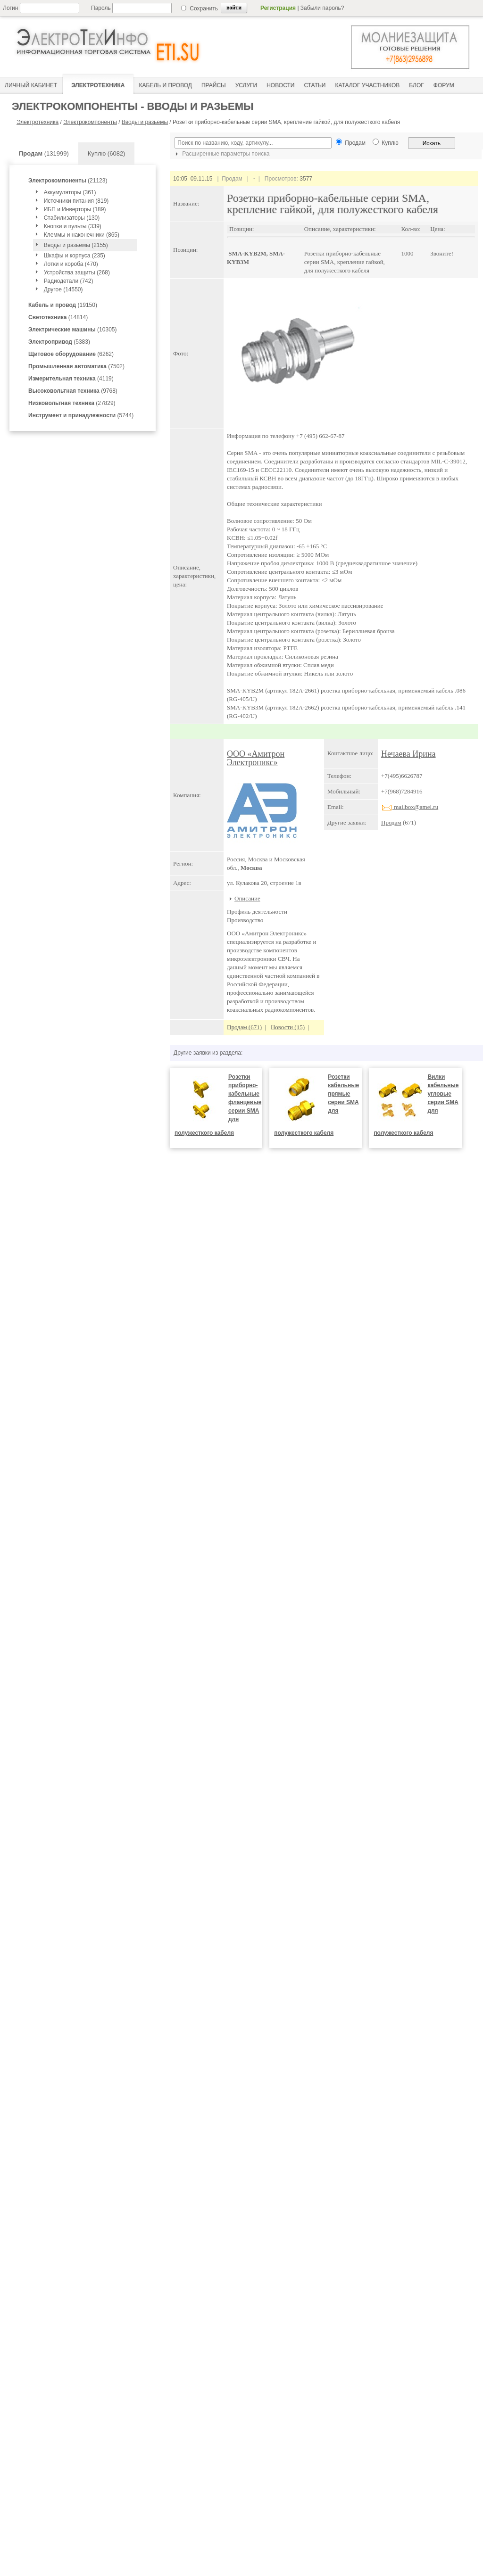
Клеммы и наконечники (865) (81, 234)
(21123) (67, 180)
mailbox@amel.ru (409, 806)
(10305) (72, 329)
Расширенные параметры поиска (221, 153)
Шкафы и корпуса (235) (74, 255)
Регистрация (278, 8)
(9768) (72, 391)
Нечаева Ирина (408, 754)
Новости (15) (288, 1027)
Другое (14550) (63, 289)
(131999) (44, 153)
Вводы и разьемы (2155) (76, 245)
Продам (391, 822)
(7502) (76, 366)
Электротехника (37, 122)
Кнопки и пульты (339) (72, 226)
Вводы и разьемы (145, 122)
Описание (247, 898)
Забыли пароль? (322, 8)
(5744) (80, 415)
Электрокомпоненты (90, 122)
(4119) (71, 378)
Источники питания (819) (76, 201)
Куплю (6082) (106, 153)
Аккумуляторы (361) (70, 192)
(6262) (71, 354)
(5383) (59, 342)
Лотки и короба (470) (71, 264)
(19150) (62, 305)
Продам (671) (244, 1027)
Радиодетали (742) (68, 281)
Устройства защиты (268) (77, 272)
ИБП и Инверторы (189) (75, 209)
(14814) (58, 317)
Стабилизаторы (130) (72, 218)
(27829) (72, 403)
